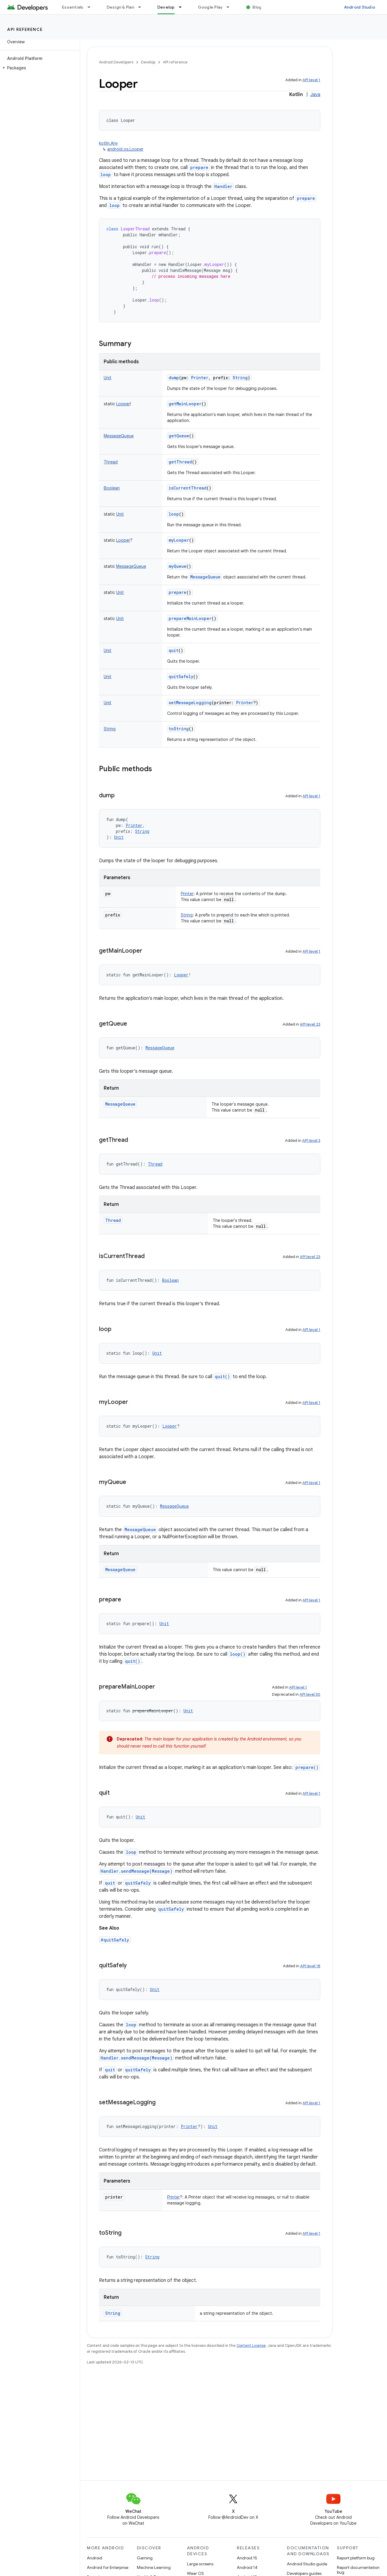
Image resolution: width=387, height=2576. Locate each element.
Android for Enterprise (107, 2567)
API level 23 (310, 1024)
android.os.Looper (125, 149)
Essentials (73, 7)
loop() (237, 1654)
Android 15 (247, 2558)
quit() (222, 1376)
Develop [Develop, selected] (166, 7)
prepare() (307, 1767)
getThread (180, 462)
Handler (223, 186)
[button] (38, 68)
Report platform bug (356, 2558)
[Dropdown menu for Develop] (183, 7)
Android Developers (116, 62)
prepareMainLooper (190, 618)
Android (94, 2558)
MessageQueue (205, 577)
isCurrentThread (188, 488)
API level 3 (311, 1140)
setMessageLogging (190, 702)
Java (315, 95)
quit (173, 650)
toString (179, 728)
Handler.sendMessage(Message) (136, 1871)
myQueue (177, 566)
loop (105, 174)
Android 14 (247, 2567)
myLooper (179, 540)
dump (174, 377)
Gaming (145, 2558)
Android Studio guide (307, 2564)
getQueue (179, 436)
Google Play (210, 7)
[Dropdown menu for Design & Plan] (142, 7)
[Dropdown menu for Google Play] (231, 7)
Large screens (200, 2564)
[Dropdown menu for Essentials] (92, 7)
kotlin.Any (108, 143)
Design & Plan (120, 7)
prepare (199, 167)
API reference (25, 29)
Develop (148, 62)
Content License (251, 2345)
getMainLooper (185, 404)
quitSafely (181, 676)
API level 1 (311, 79)
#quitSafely (114, 1940)
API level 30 (310, 1694)
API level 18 (310, 1965)
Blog (257, 7)
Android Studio (359, 7)
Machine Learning (154, 2567)
